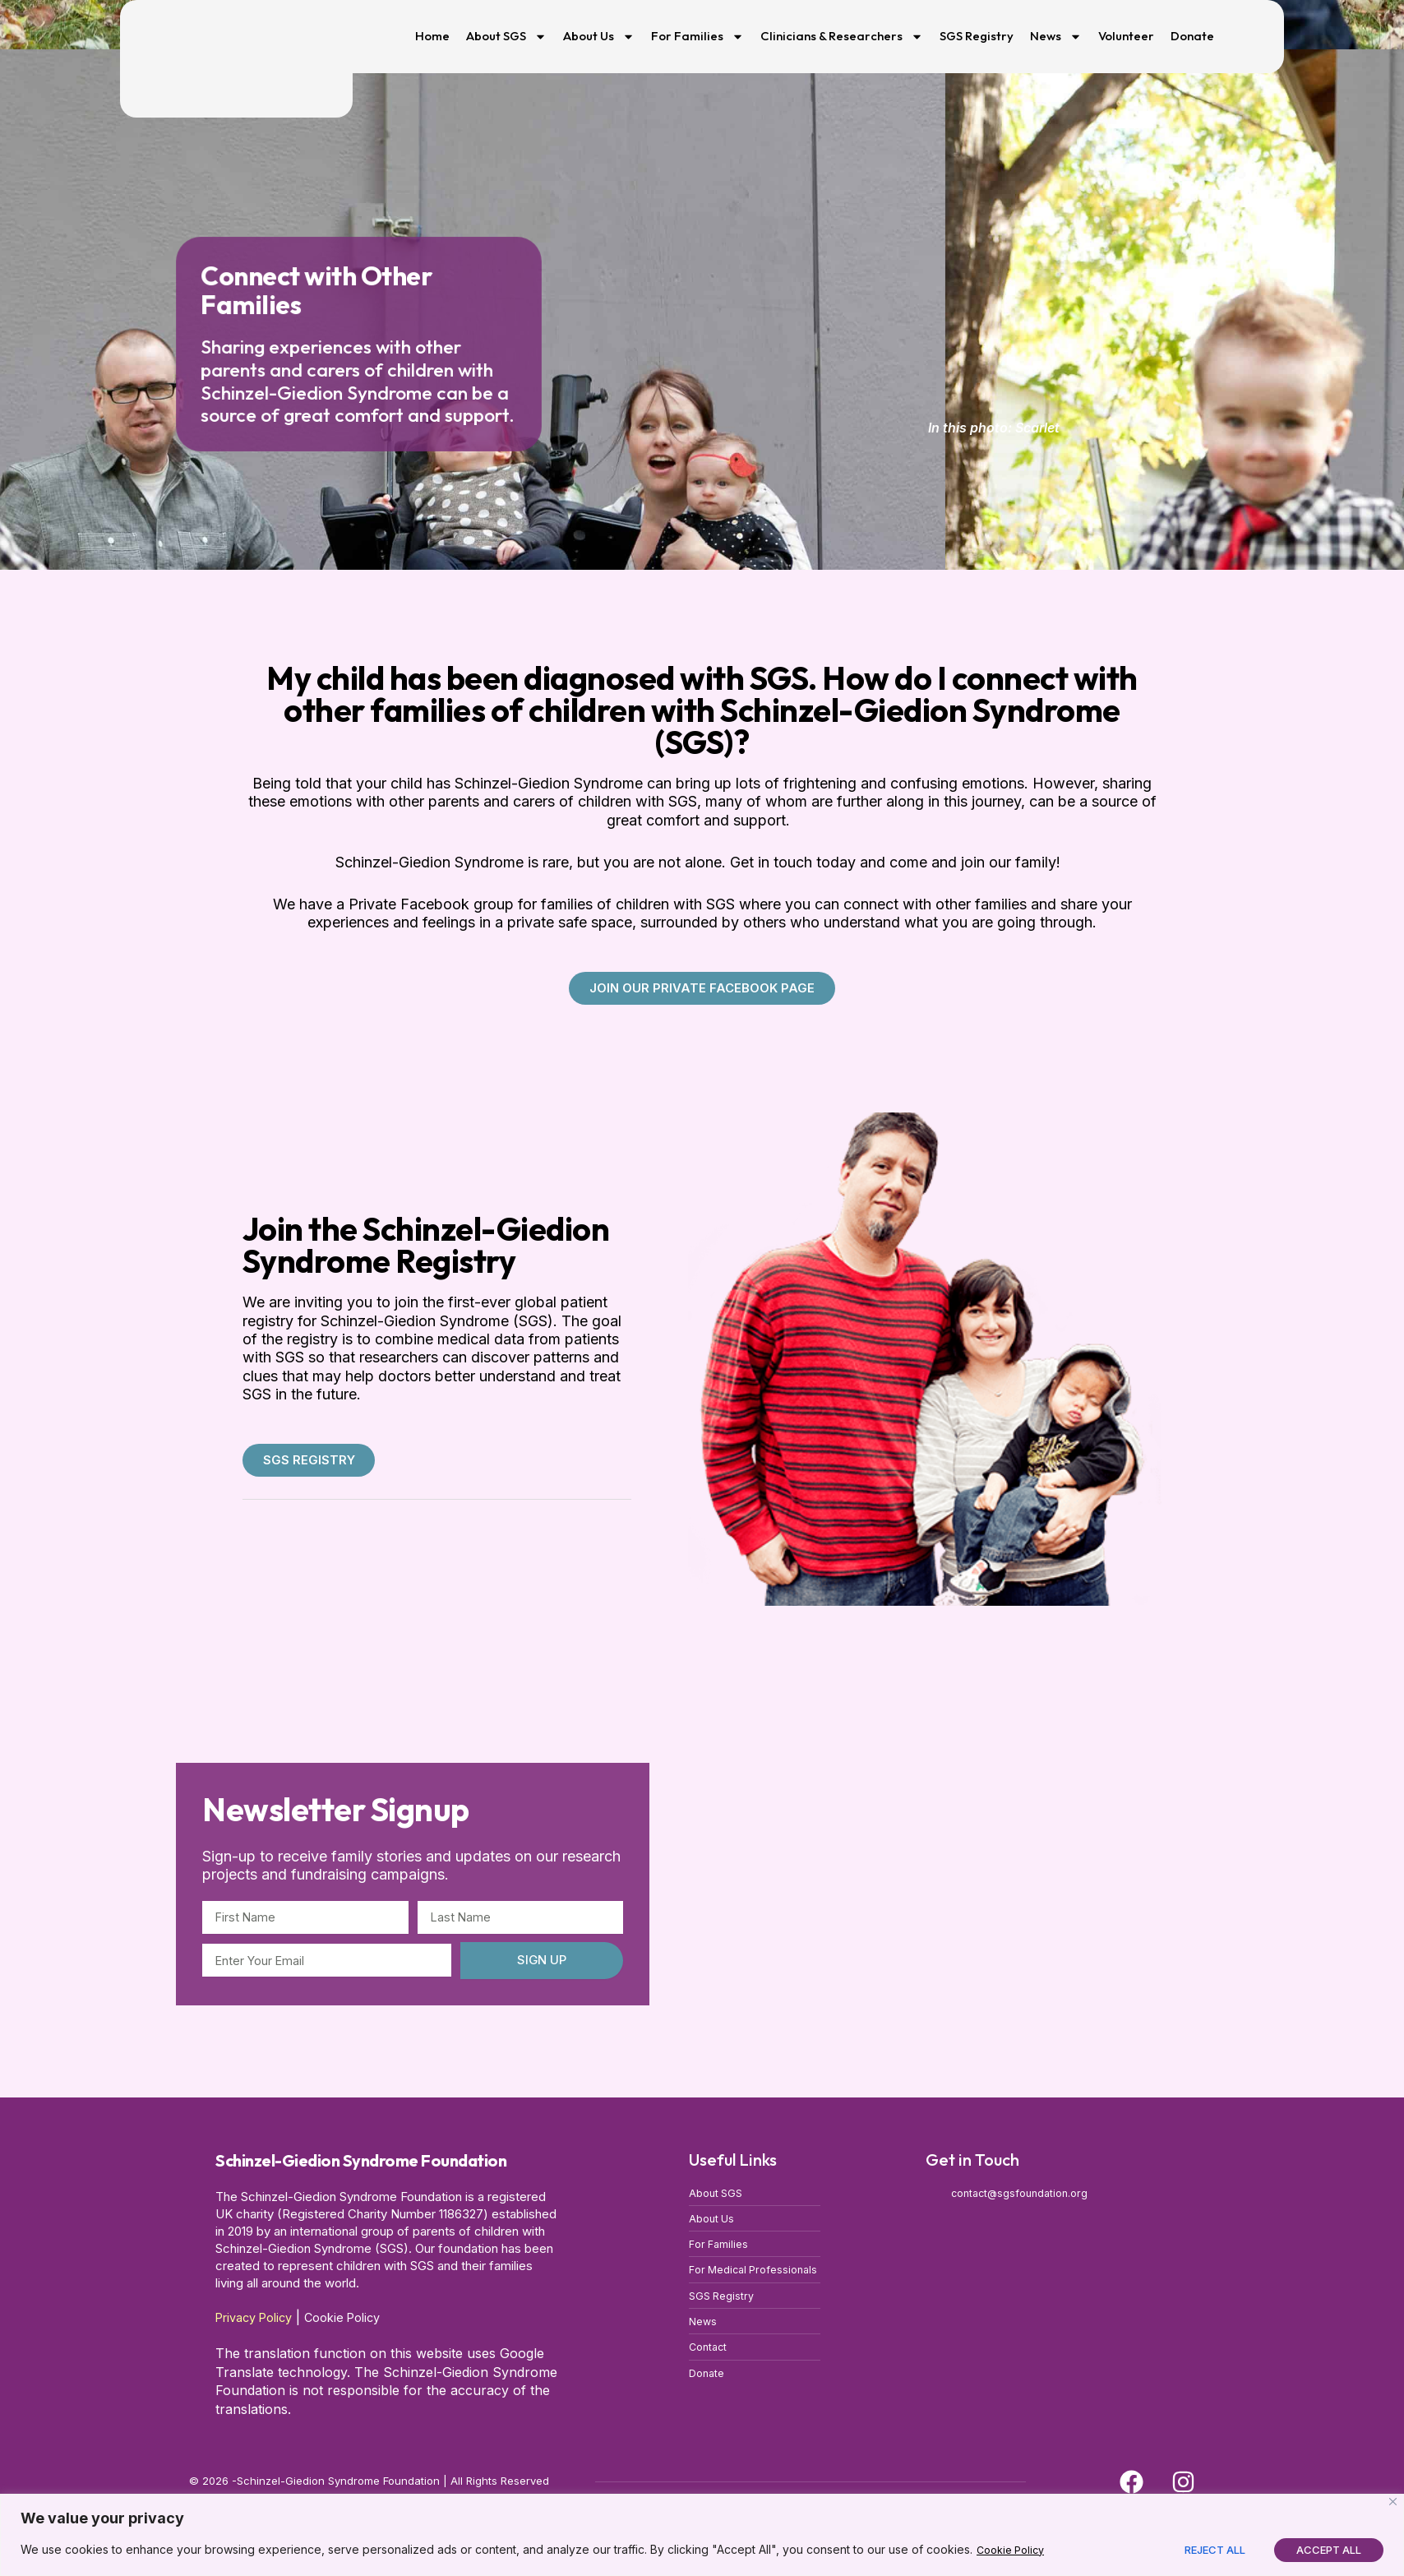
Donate (1192, 36)
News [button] (1056, 36)
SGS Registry (977, 36)
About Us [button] (599, 36)
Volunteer (1126, 36)
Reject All (1215, 2549)
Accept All (1328, 2549)
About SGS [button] (506, 36)
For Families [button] (697, 36)
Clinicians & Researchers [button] (841, 36)
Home (432, 36)
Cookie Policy (1014, 2549)
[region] (702, 2535)
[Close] (1393, 2501)
